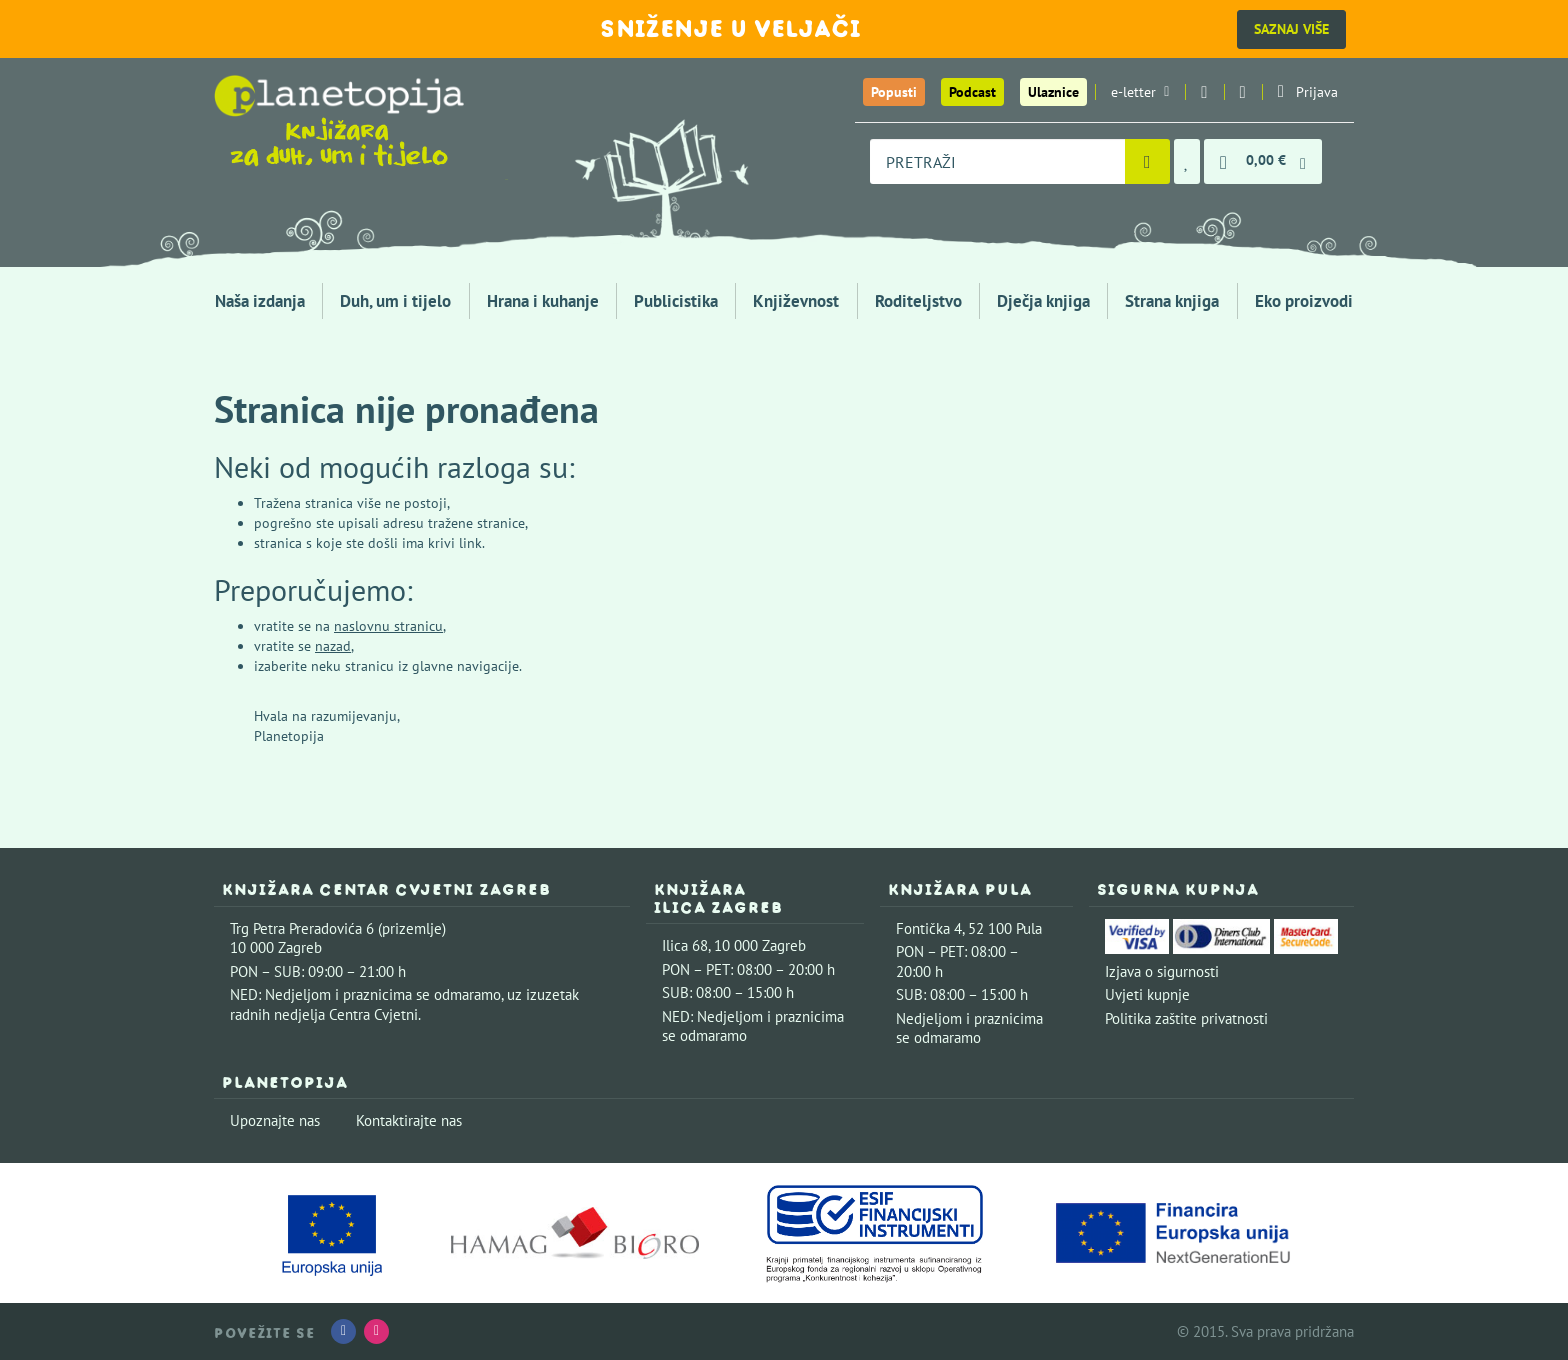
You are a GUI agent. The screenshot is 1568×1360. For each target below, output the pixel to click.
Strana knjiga (1172, 301)
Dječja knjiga (1043, 301)
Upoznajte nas (275, 1120)
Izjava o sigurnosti (1162, 971)
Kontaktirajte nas (409, 1120)
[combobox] (997, 161)
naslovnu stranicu (388, 626)
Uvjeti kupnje (1147, 994)
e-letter (1140, 92)
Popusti (894, 92)
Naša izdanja (260, 301)
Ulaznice (1053, 92)
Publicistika (676, 301)
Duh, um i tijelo (395, 301)
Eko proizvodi (1304, 301)
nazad (333, 646)
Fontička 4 (929, 928)
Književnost (796, 301)
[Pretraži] (1147, 161)
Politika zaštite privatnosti (1186, 1018)
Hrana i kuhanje (543, 301)
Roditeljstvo (918, 301)
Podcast (972, 92)
